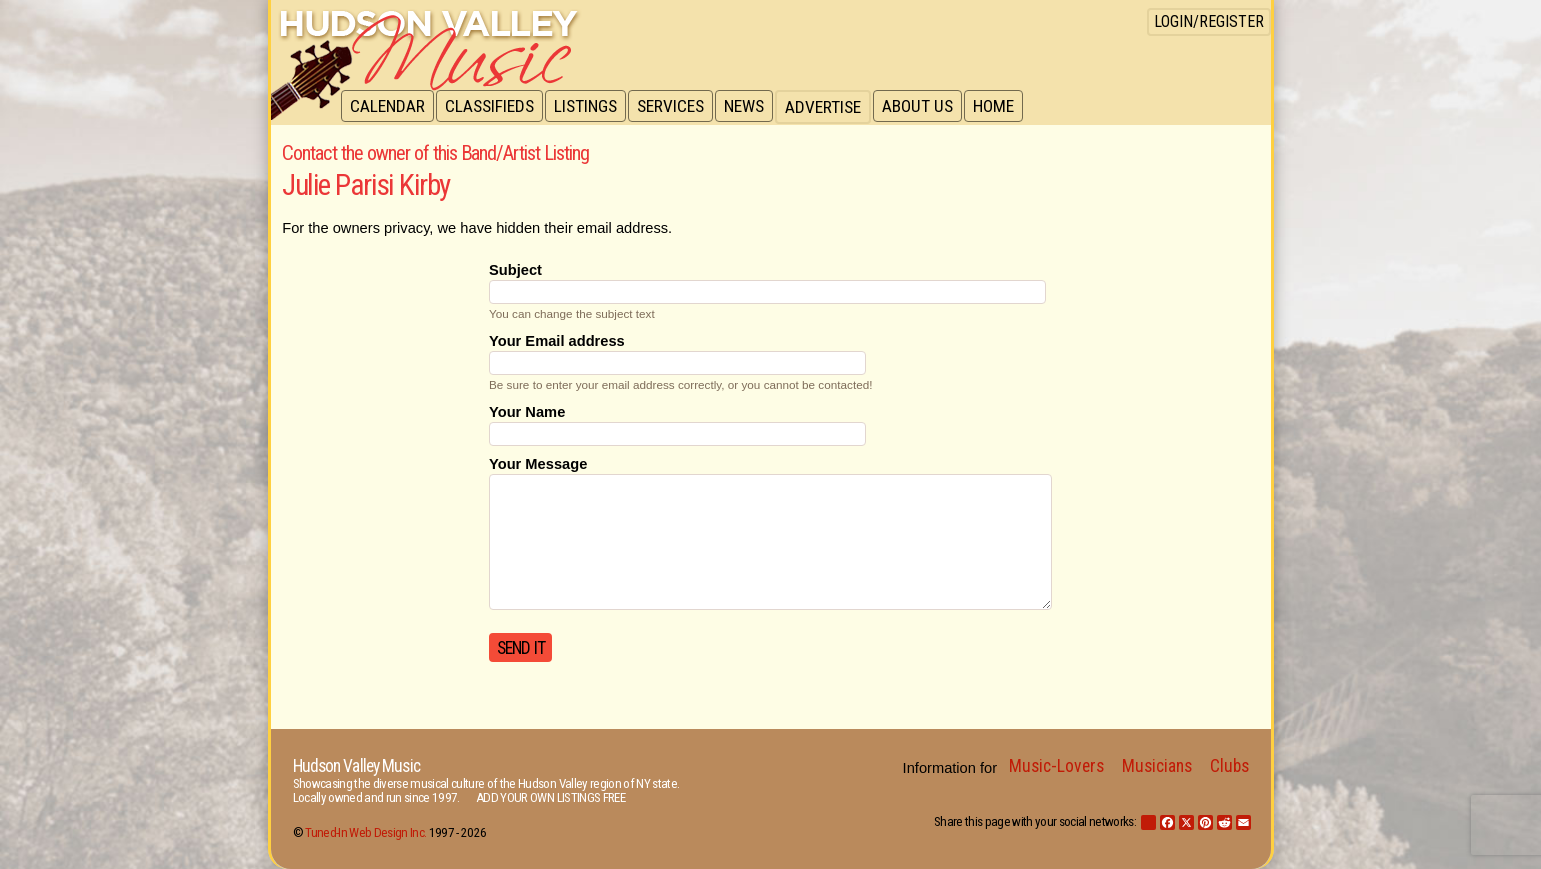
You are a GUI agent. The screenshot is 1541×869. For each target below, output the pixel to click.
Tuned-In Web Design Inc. (365, 832)
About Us (928, 107)
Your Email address (557, 341)
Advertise (833, 107)
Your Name (527, 412)
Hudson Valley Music (356, 766)
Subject (515, 270)
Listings (590, 107)
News (753, 107)
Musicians (1157, 766)
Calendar (388, 107)
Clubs (1229, 766)
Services (677, 107)
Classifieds (492, 107)
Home (1006, 107)
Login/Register (1209, 21)
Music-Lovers (1056, 766)
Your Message (538, 464)
